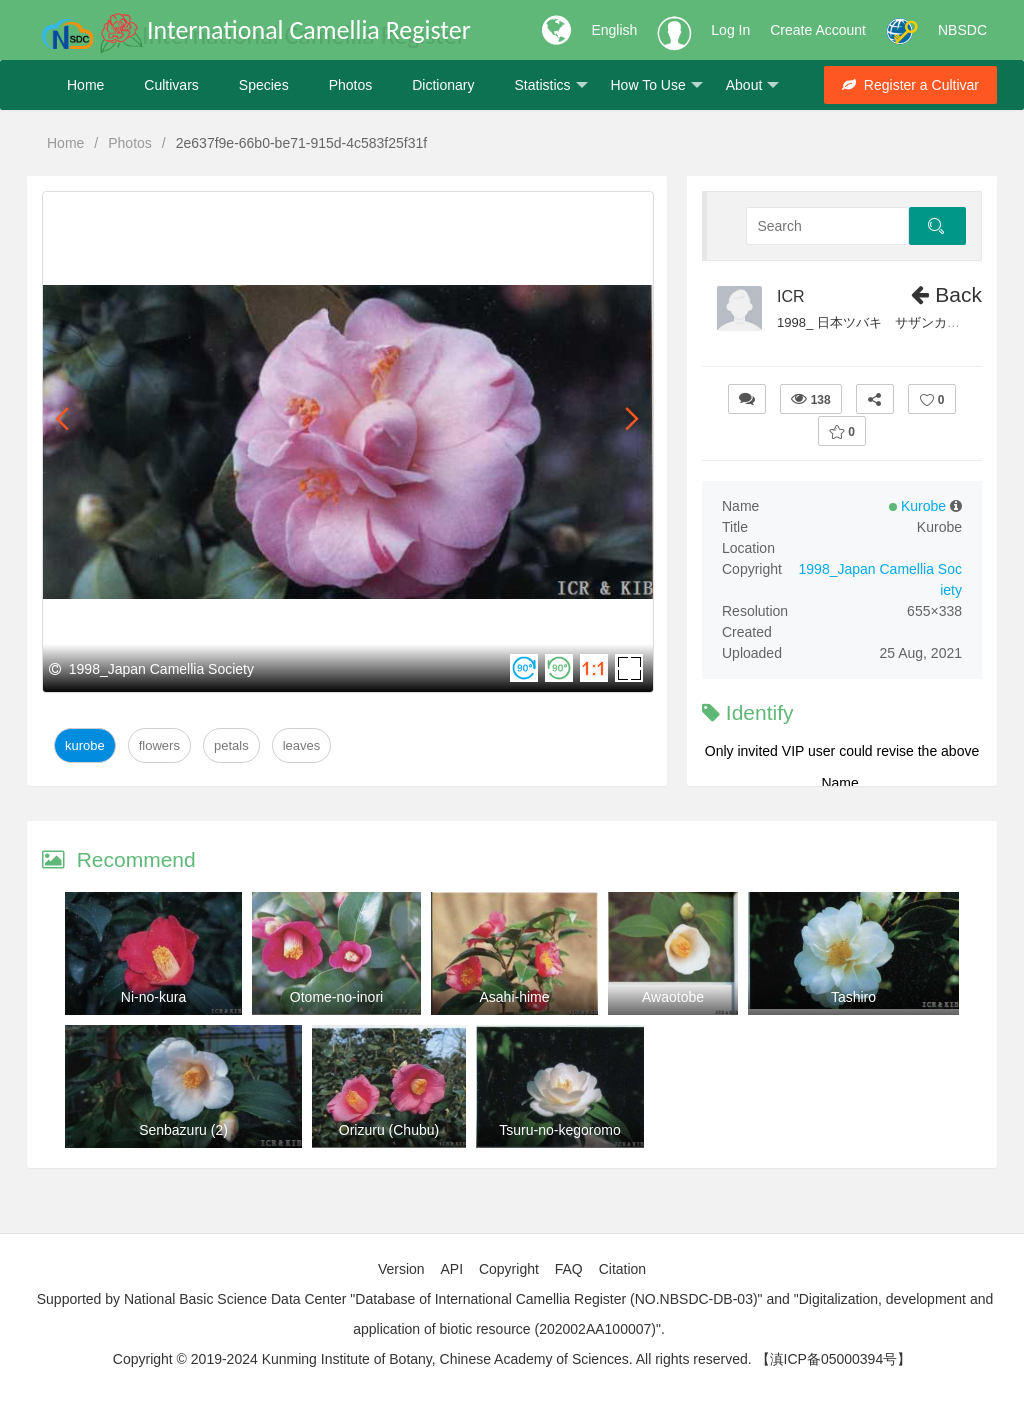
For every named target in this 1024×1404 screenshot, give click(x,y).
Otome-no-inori (336, 997)
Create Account (818, 30)
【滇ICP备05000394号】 (834, 1359)
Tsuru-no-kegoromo (559, 1130)
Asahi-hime (514, 997)
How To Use (657, 85)
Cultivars (171, 85)
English (614, 30)
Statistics (550, 85)
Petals (231, 745)
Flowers (159, 745)
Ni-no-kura (153, 997)
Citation (622, 1269)
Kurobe (85, 745)
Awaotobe (673, 997)
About (753, 85)
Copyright (509, 1269)
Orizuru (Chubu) (389, 1130)
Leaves (302, 745)
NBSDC (962, 30)
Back (946, 294)
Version (401, 1269)
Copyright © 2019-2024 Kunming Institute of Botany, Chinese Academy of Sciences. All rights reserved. (432, 1359)
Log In (730, 30)
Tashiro (853, 997)
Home (85, 85)
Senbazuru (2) (183, 1130)
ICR (791, 296)
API (451, 1269)
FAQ (569, 1269)
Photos (351, 85)
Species (264, 85)
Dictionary (443, 85)
